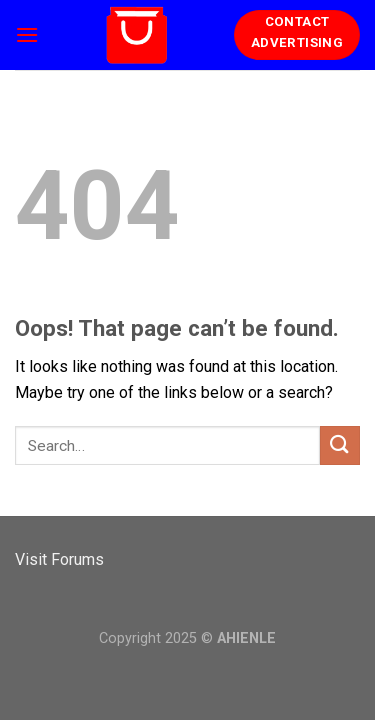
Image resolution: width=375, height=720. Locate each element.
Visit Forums (59, 559)
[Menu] (27, 34)
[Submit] (340, 445)
